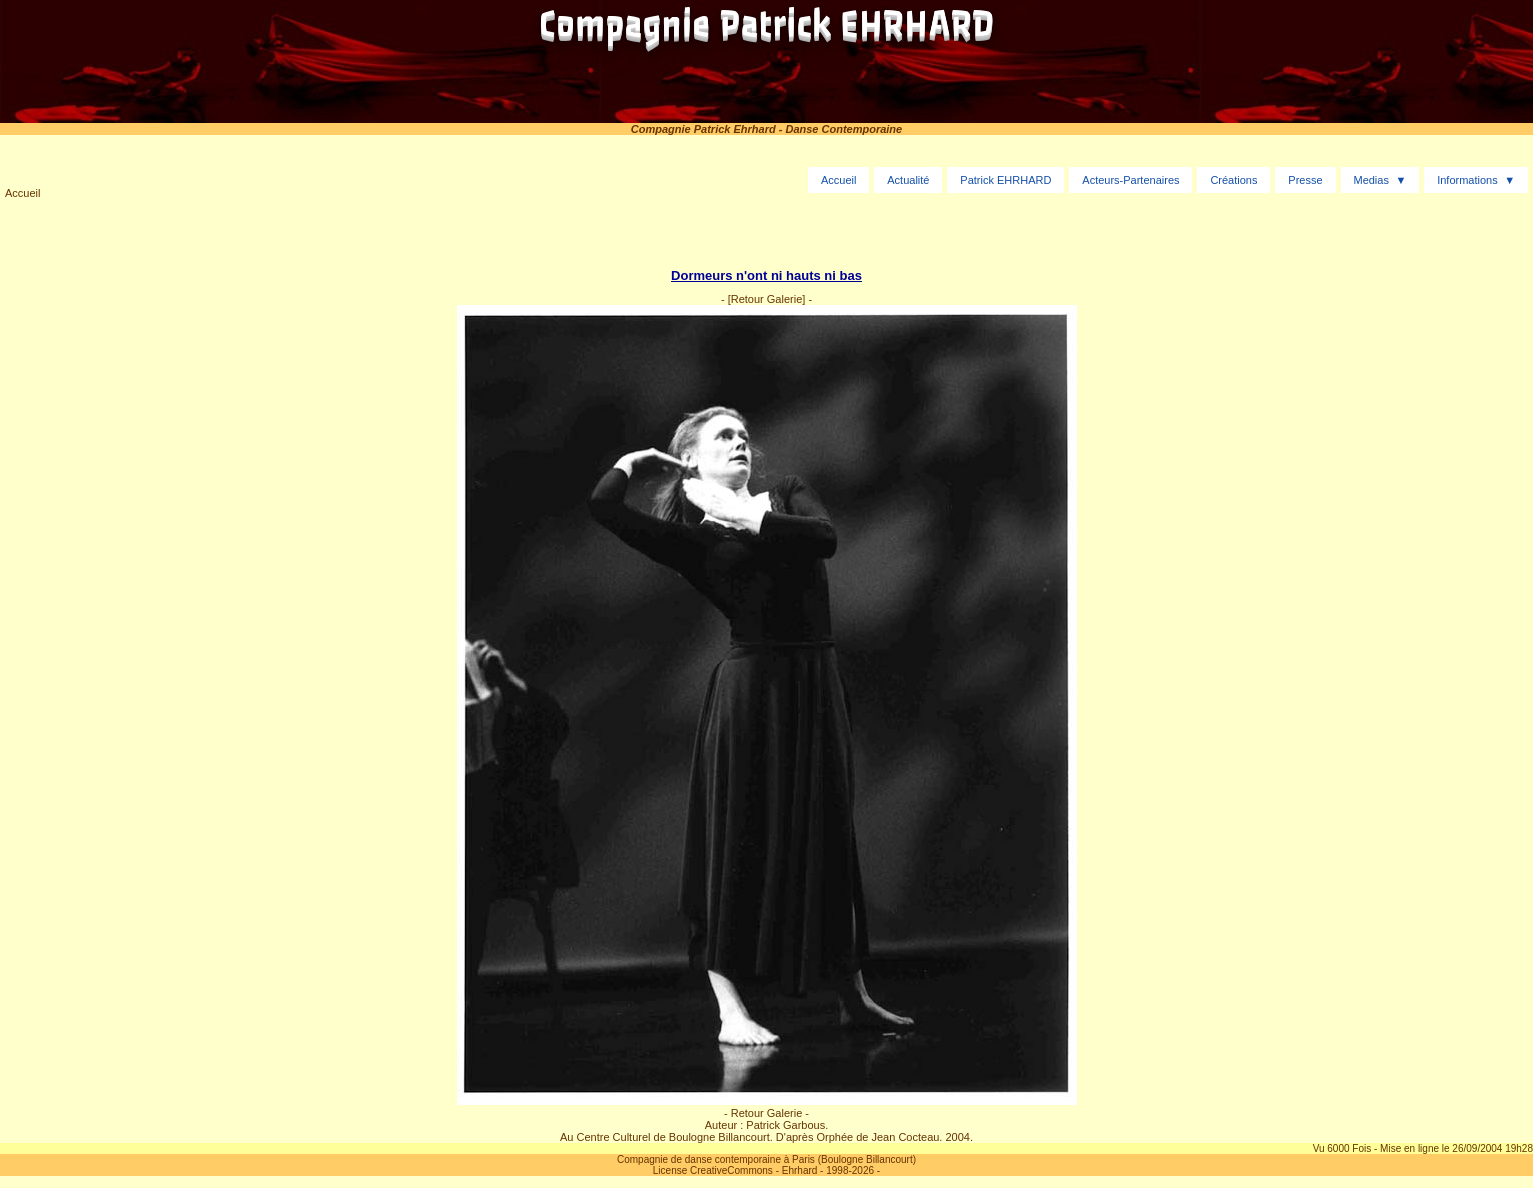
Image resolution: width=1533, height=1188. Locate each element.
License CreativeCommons (713, 1170)
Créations (1233, 180)
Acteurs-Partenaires (1130, 180)
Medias (1370, 180)
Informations (1467, 180)
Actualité (908, 180)
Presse (1305, 180)
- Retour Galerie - (766, 1113)
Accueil (22, 193)
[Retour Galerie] (767, 299)
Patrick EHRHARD (1005, 180)
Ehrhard (800, 1170)
